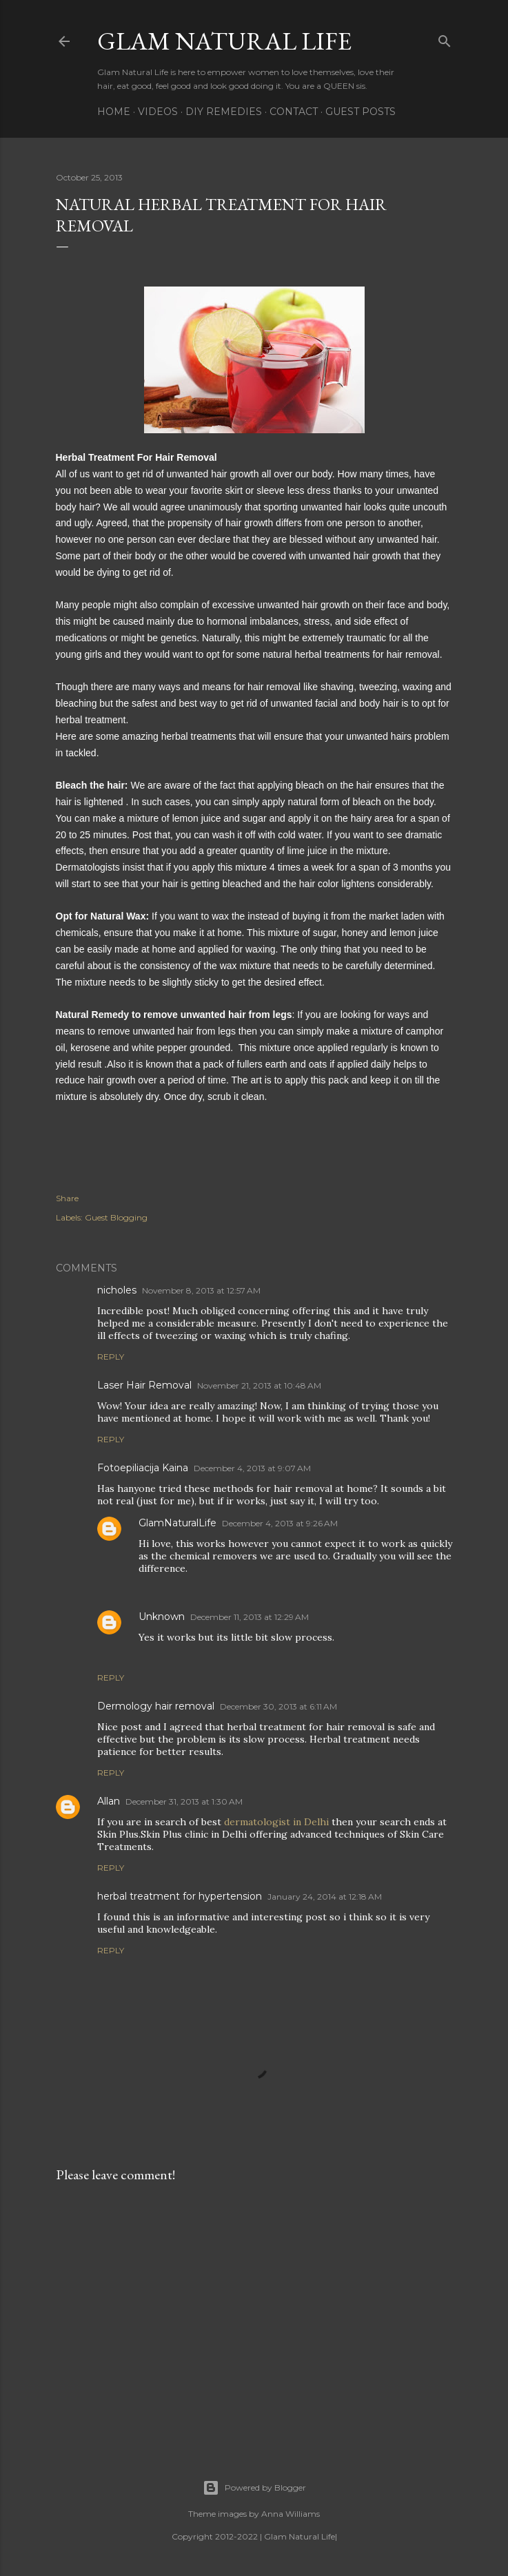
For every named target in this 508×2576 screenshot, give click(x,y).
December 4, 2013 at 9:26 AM (280, 1523)
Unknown (162, 1616)
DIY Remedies (223, 111)
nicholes (116, 1290)
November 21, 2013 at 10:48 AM (259, 1385)
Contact (294, 111)
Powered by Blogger (254, 2488)
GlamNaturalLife (177, 1523)
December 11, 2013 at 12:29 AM (249, 1617)
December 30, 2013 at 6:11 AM (278, 1706)
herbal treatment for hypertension (179, 1896)
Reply (110, 1356)
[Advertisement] (254, 2314)
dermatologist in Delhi (278, 1822)
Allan (108, 1801)
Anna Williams (290, 2514)
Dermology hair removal (155, 1706)
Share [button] (67, 1198)
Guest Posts (360, 111)
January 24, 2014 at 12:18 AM (324, 1896)
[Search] (444, 38)
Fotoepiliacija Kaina (142, 1468)
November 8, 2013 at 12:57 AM (201, 1290)
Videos (158, 111)
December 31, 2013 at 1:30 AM (184, 1801)
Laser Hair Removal (144, 1385)
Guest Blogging (116, 1217)
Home (113, 111)
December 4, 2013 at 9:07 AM (252, 1468)
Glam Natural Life (224, 41)
